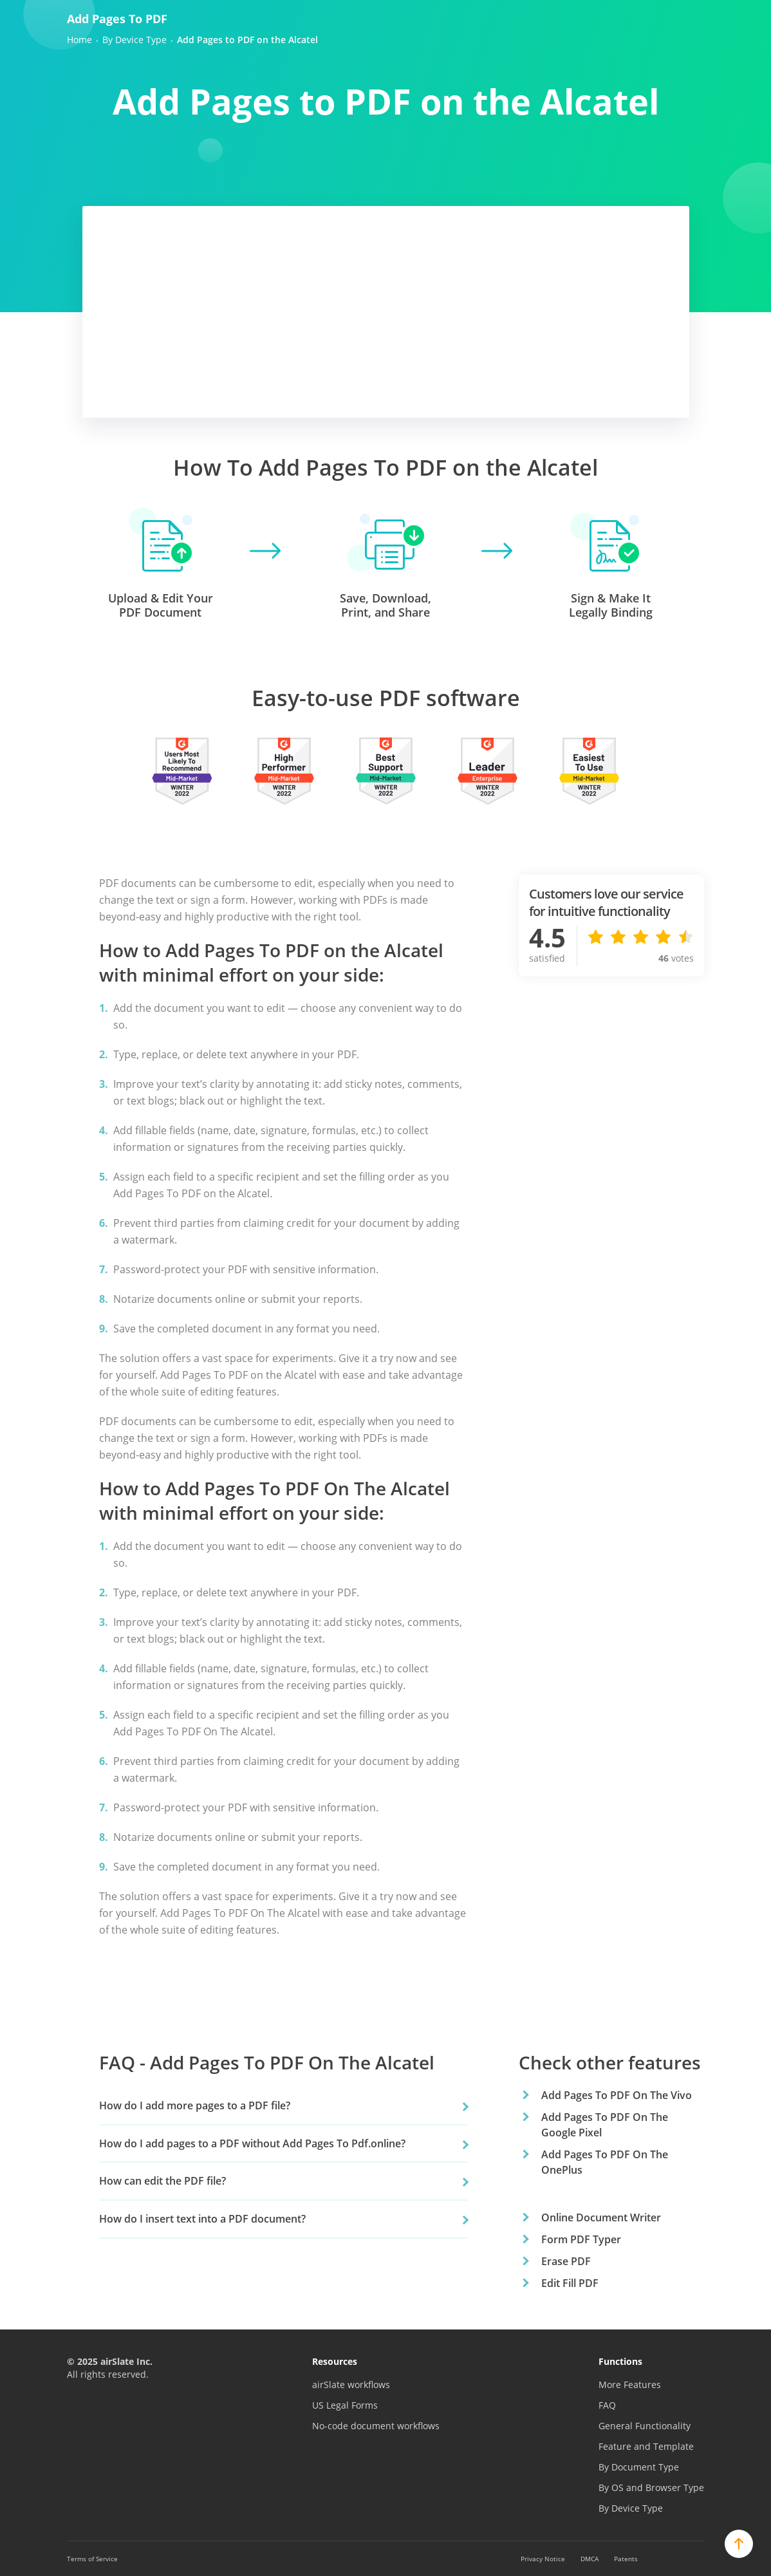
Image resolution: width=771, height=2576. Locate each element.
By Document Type (639, 2467)
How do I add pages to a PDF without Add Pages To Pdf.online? (252, 2143)
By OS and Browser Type (651, 2487)
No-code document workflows (376, 2426)
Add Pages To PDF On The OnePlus (604, 2162)
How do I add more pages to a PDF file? (194, 2105)
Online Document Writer (601, 2217)
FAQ (607, 2405)
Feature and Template (646, 2446)
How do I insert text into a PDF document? (202, 2219)
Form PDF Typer (581, 2239)
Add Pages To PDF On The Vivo (616, 2095)
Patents (626, 2558)
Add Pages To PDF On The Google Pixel (604, 2125)
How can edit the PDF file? (162, 2181)
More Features (630, 2384)
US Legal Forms (345, 2405)
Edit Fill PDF (570, 2283)
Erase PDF (566, 2261)
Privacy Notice (543, 2558)
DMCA (590, 2558)
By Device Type (631, 2508)
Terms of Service (92, 2558)
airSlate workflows (351, 2384)
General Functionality (645, 2426)
